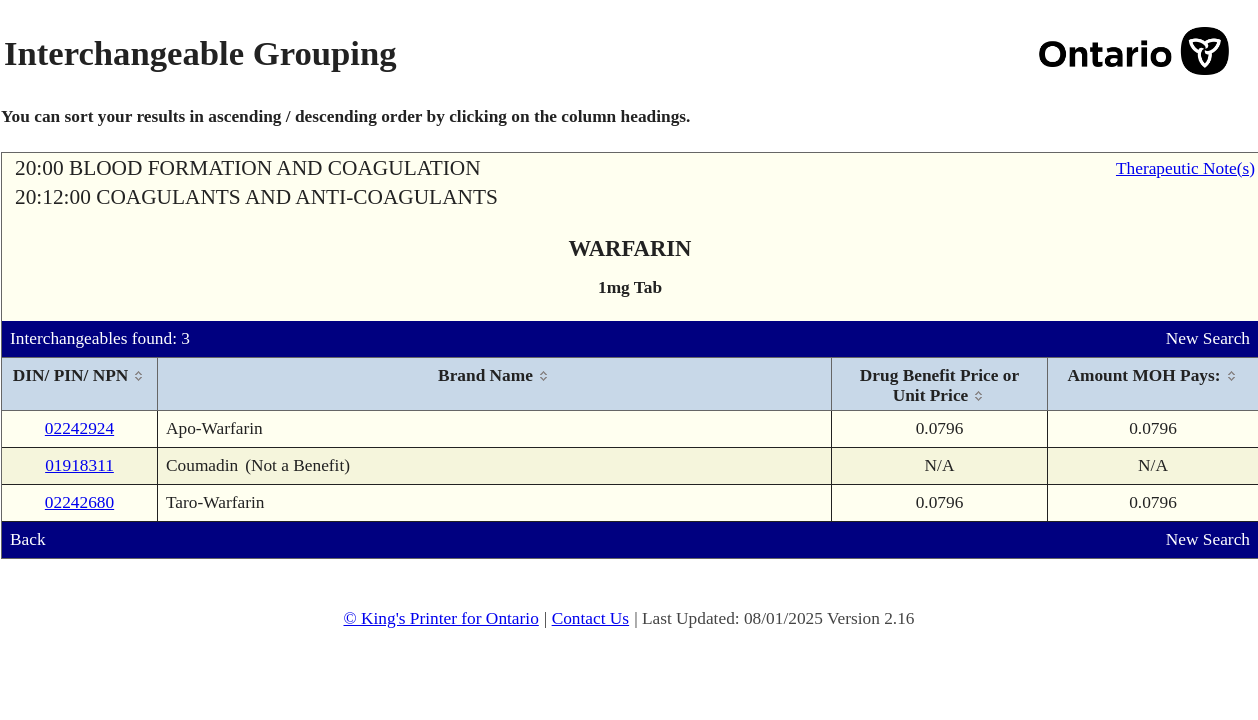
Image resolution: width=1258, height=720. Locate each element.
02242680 (79, 502)
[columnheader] (80, 384)
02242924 (79, 428)
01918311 (79, 465)
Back (28, 539)
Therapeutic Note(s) (1185, 168)
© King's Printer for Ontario (440, 618)
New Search (1208, 338)
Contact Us (591, 618)
